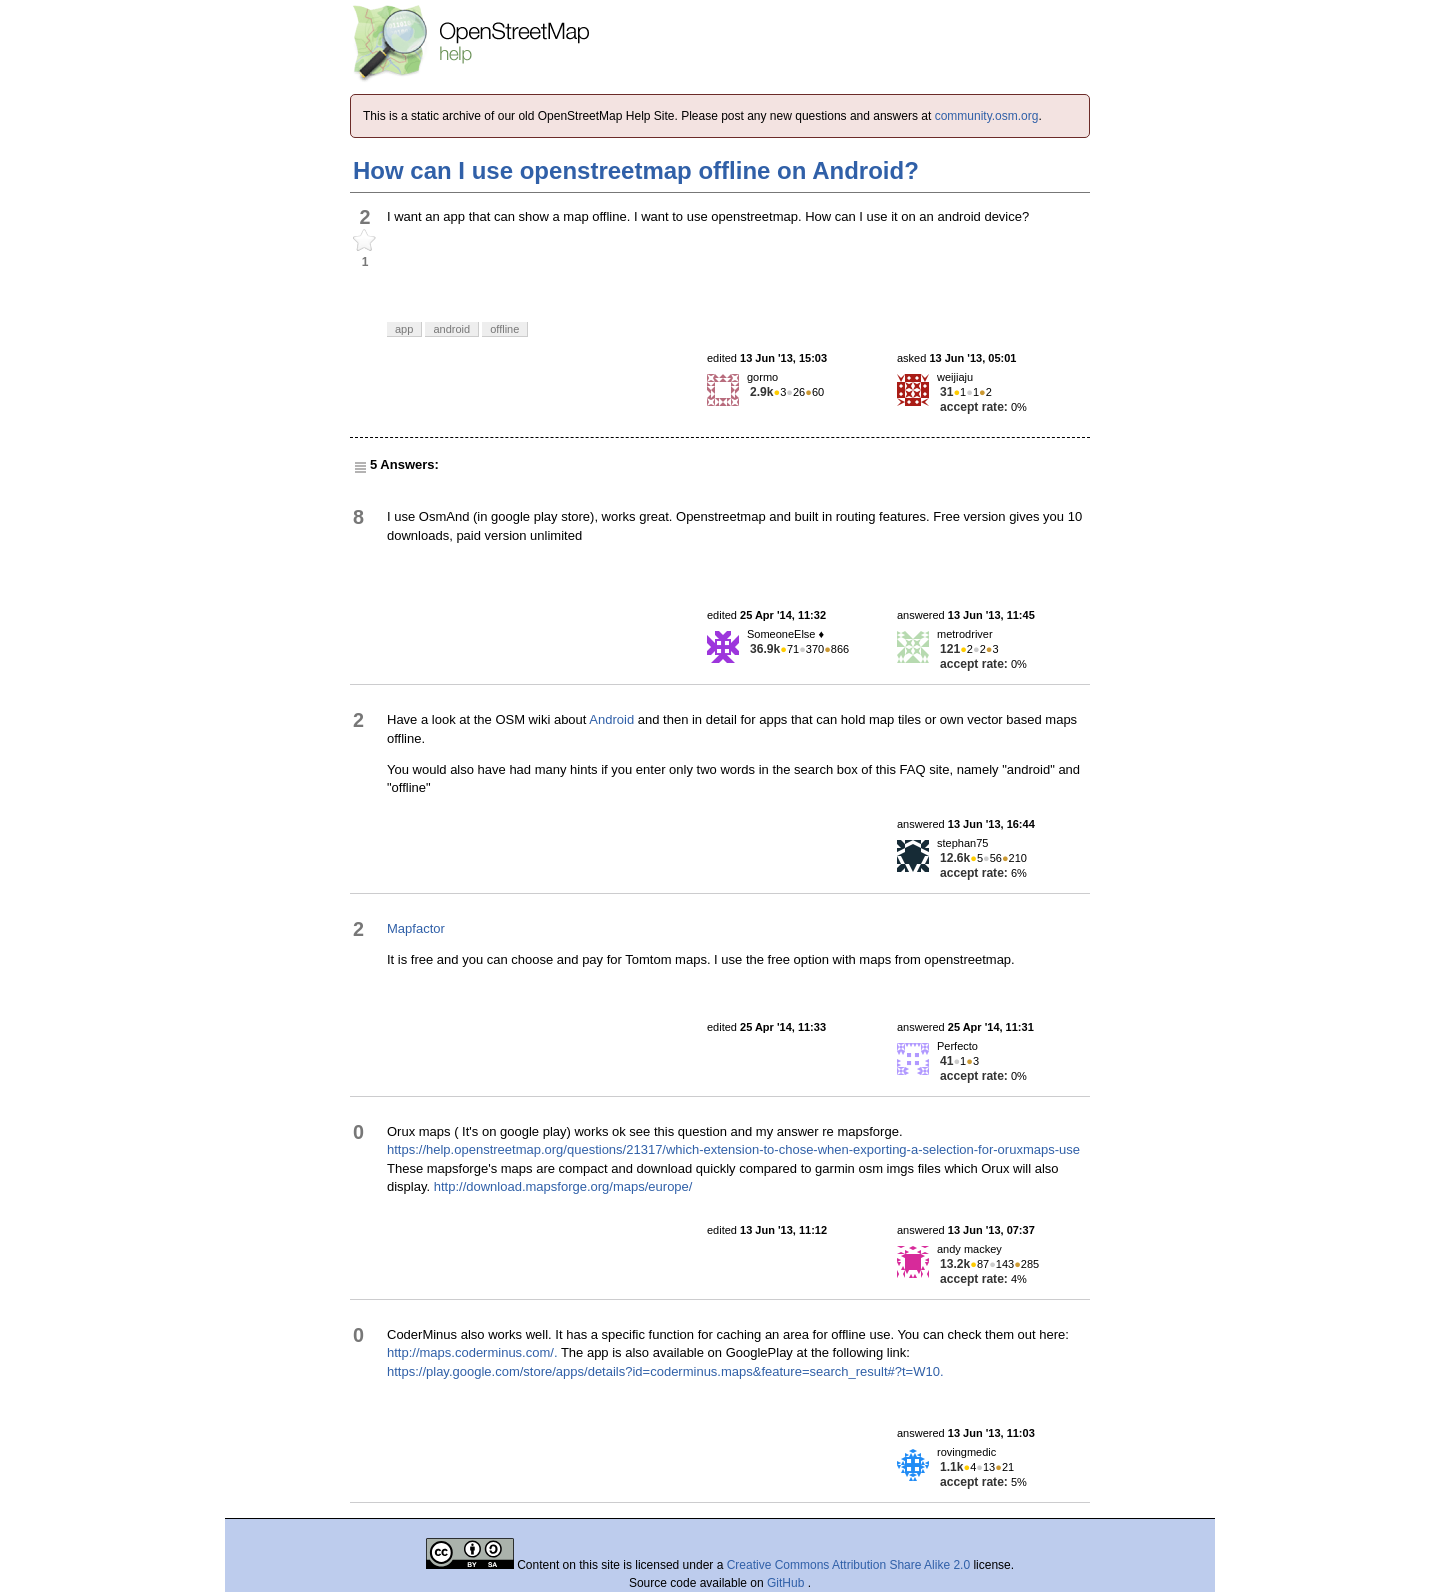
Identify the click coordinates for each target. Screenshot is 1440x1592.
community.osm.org (987, 116)
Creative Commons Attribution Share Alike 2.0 (848, 1565)
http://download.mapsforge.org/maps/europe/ (563, 1186)
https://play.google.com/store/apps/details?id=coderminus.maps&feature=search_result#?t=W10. (665, 1371)
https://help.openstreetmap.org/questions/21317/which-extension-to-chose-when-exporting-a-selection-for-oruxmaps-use (733, 1149)
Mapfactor (416, 928)
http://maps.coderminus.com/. (472, 1352)
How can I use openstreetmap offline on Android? (636, 170)
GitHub (787, 1583)
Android (611, 719)
